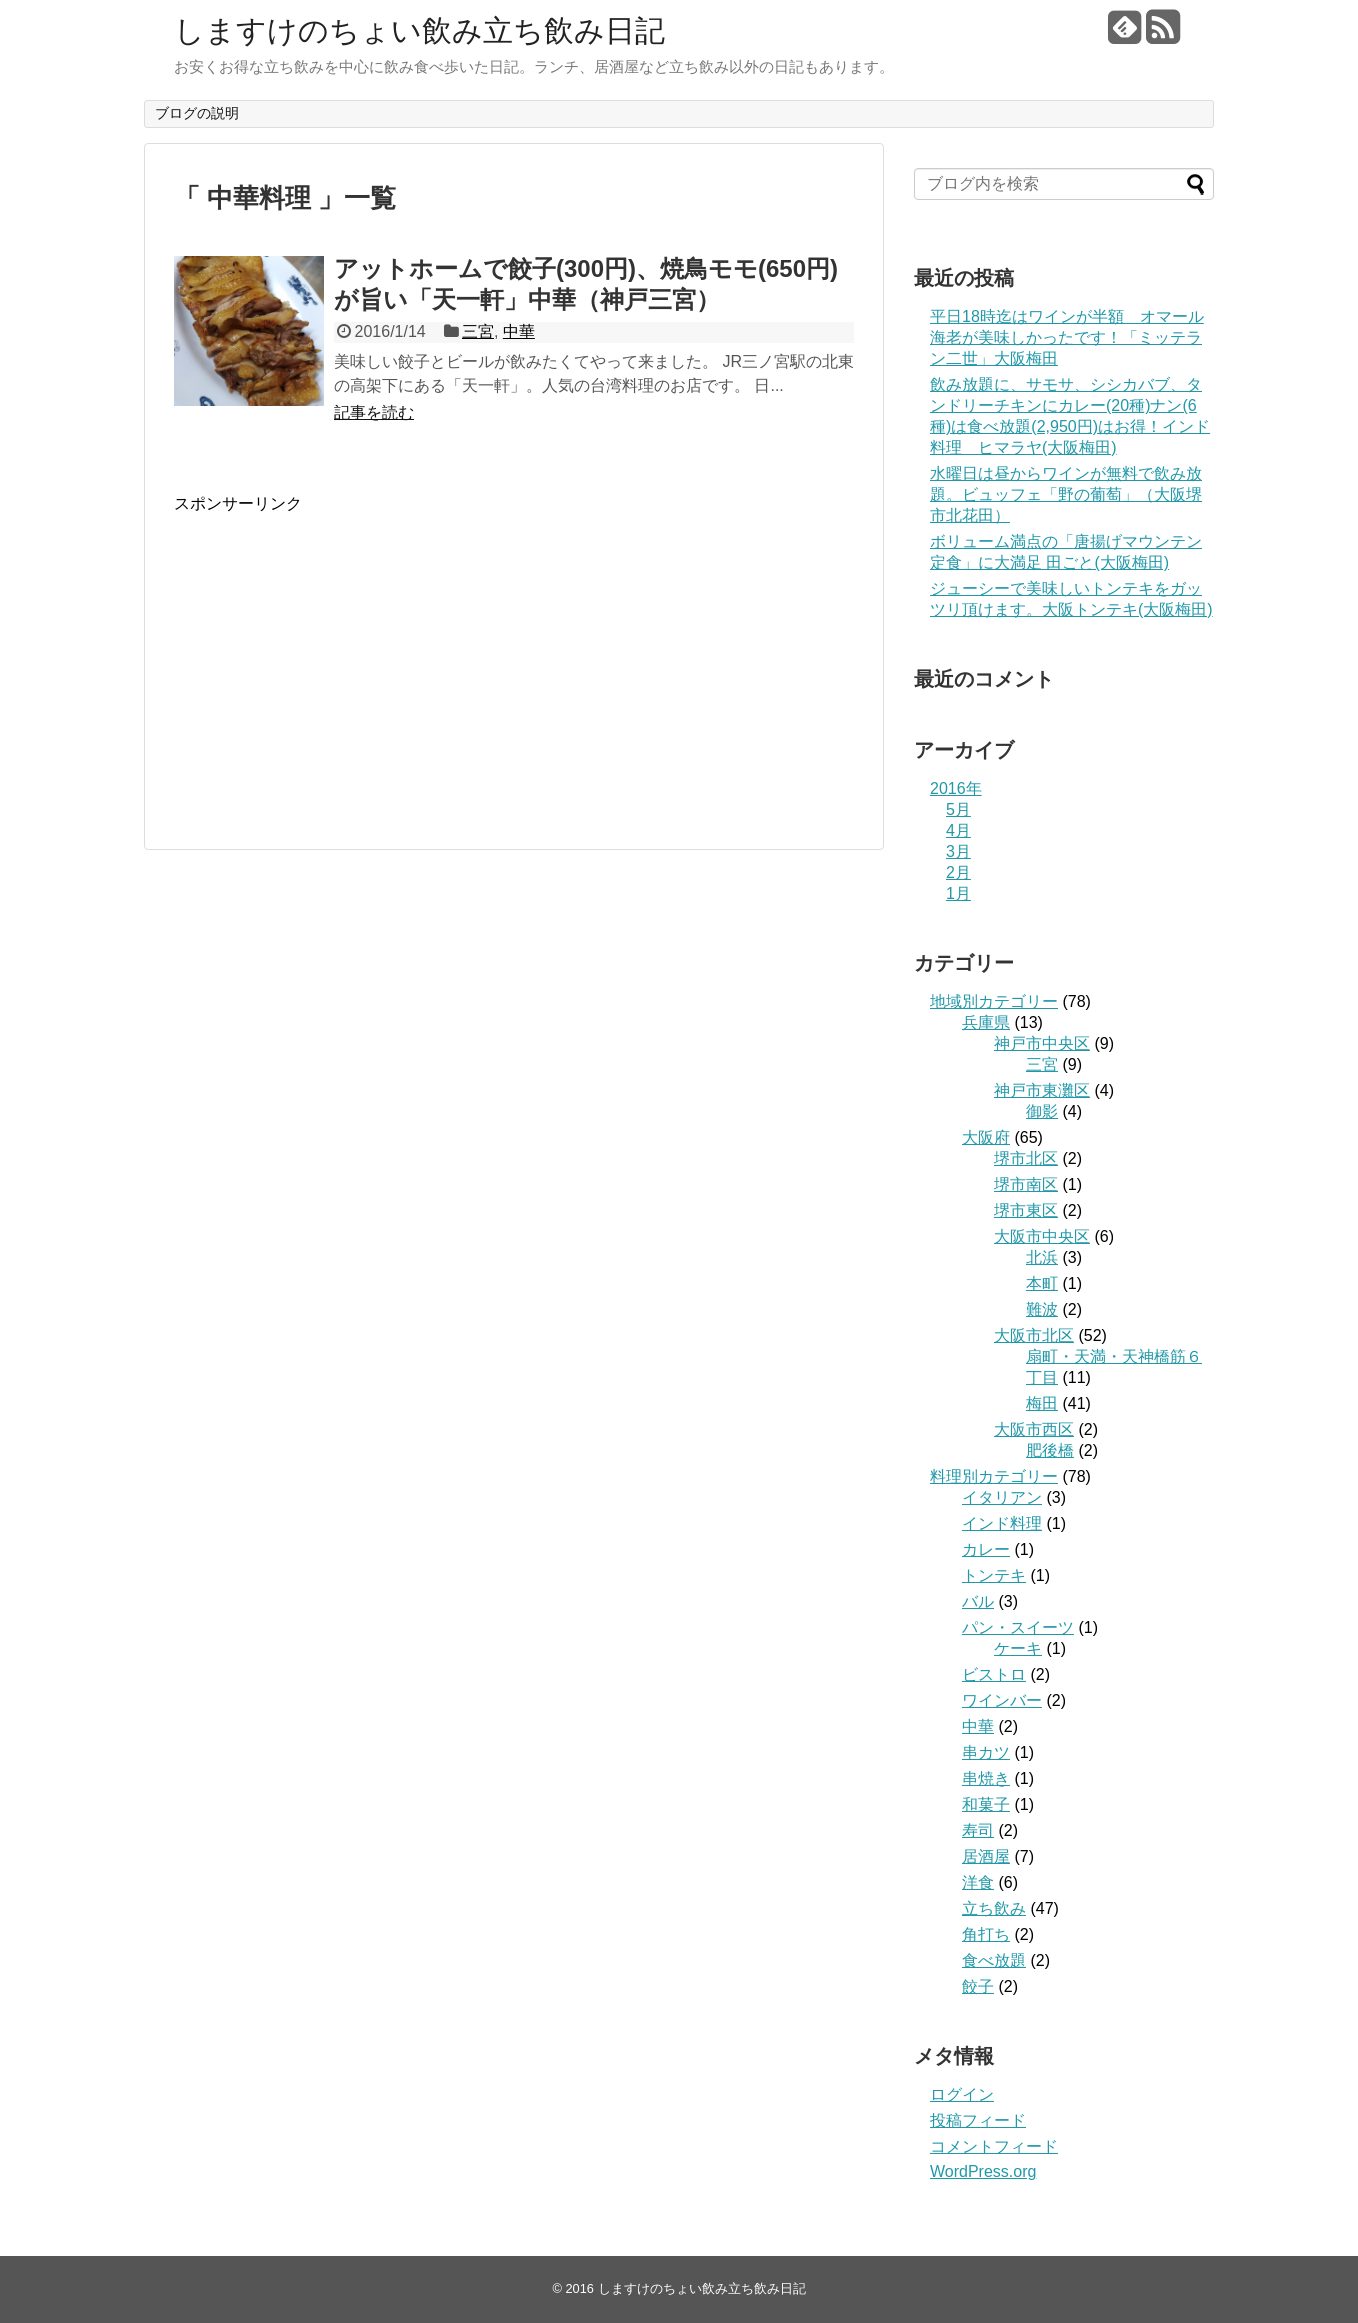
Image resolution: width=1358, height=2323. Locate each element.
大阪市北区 (1034, 1335)
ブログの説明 (197, 113)
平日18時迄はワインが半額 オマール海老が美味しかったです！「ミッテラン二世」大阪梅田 (1067, 337)
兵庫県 (986, 1022)
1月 (958, 893)
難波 (1042, 1309)
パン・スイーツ (1018, 1627)
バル (978, 1601)
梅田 (1042, 1403)
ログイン (962, 2094)
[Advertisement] (342, 655)
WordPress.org (983, 2171)
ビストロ (994, 1674)
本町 (1042, 1283)
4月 (958, 830)
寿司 (978, 1830)
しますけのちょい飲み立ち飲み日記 (419, 30)
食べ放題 (994, 1960)
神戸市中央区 (1042, 1043)
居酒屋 (986, 1856)
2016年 (956, 788)
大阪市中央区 (1042, 1236)
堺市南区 (1026, 1184)
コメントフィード (994, 2146)
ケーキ (1018, 1648)
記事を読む (374, 412)
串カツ (986, 1752)
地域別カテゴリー (994, 1001)
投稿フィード (978, 2120)
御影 (1042, 1111)
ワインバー (1002, 1700)
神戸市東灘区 (1042, 1090)
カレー (986, 1549)
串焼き (986, 1778)
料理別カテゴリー (994, 1476)
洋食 (978, 1882)
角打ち (986, 1934)
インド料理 (1002, 1523)
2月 (958, 872)
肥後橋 (1050, 1450)
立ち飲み (994, 1908)
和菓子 (986, 1804)
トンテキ (994, 1575)
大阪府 (986, 1137)
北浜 (1042, 1257)
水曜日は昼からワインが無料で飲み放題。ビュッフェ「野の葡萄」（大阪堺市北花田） (1066, 494)
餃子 (978, 1986)
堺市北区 (1026, 1158)
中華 (519, 331)
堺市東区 (1026, 1210)
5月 (958, 809)
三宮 (478, 331)
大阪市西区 (1034, 1429)
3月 (958, 851)
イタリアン (1002, 1497)
